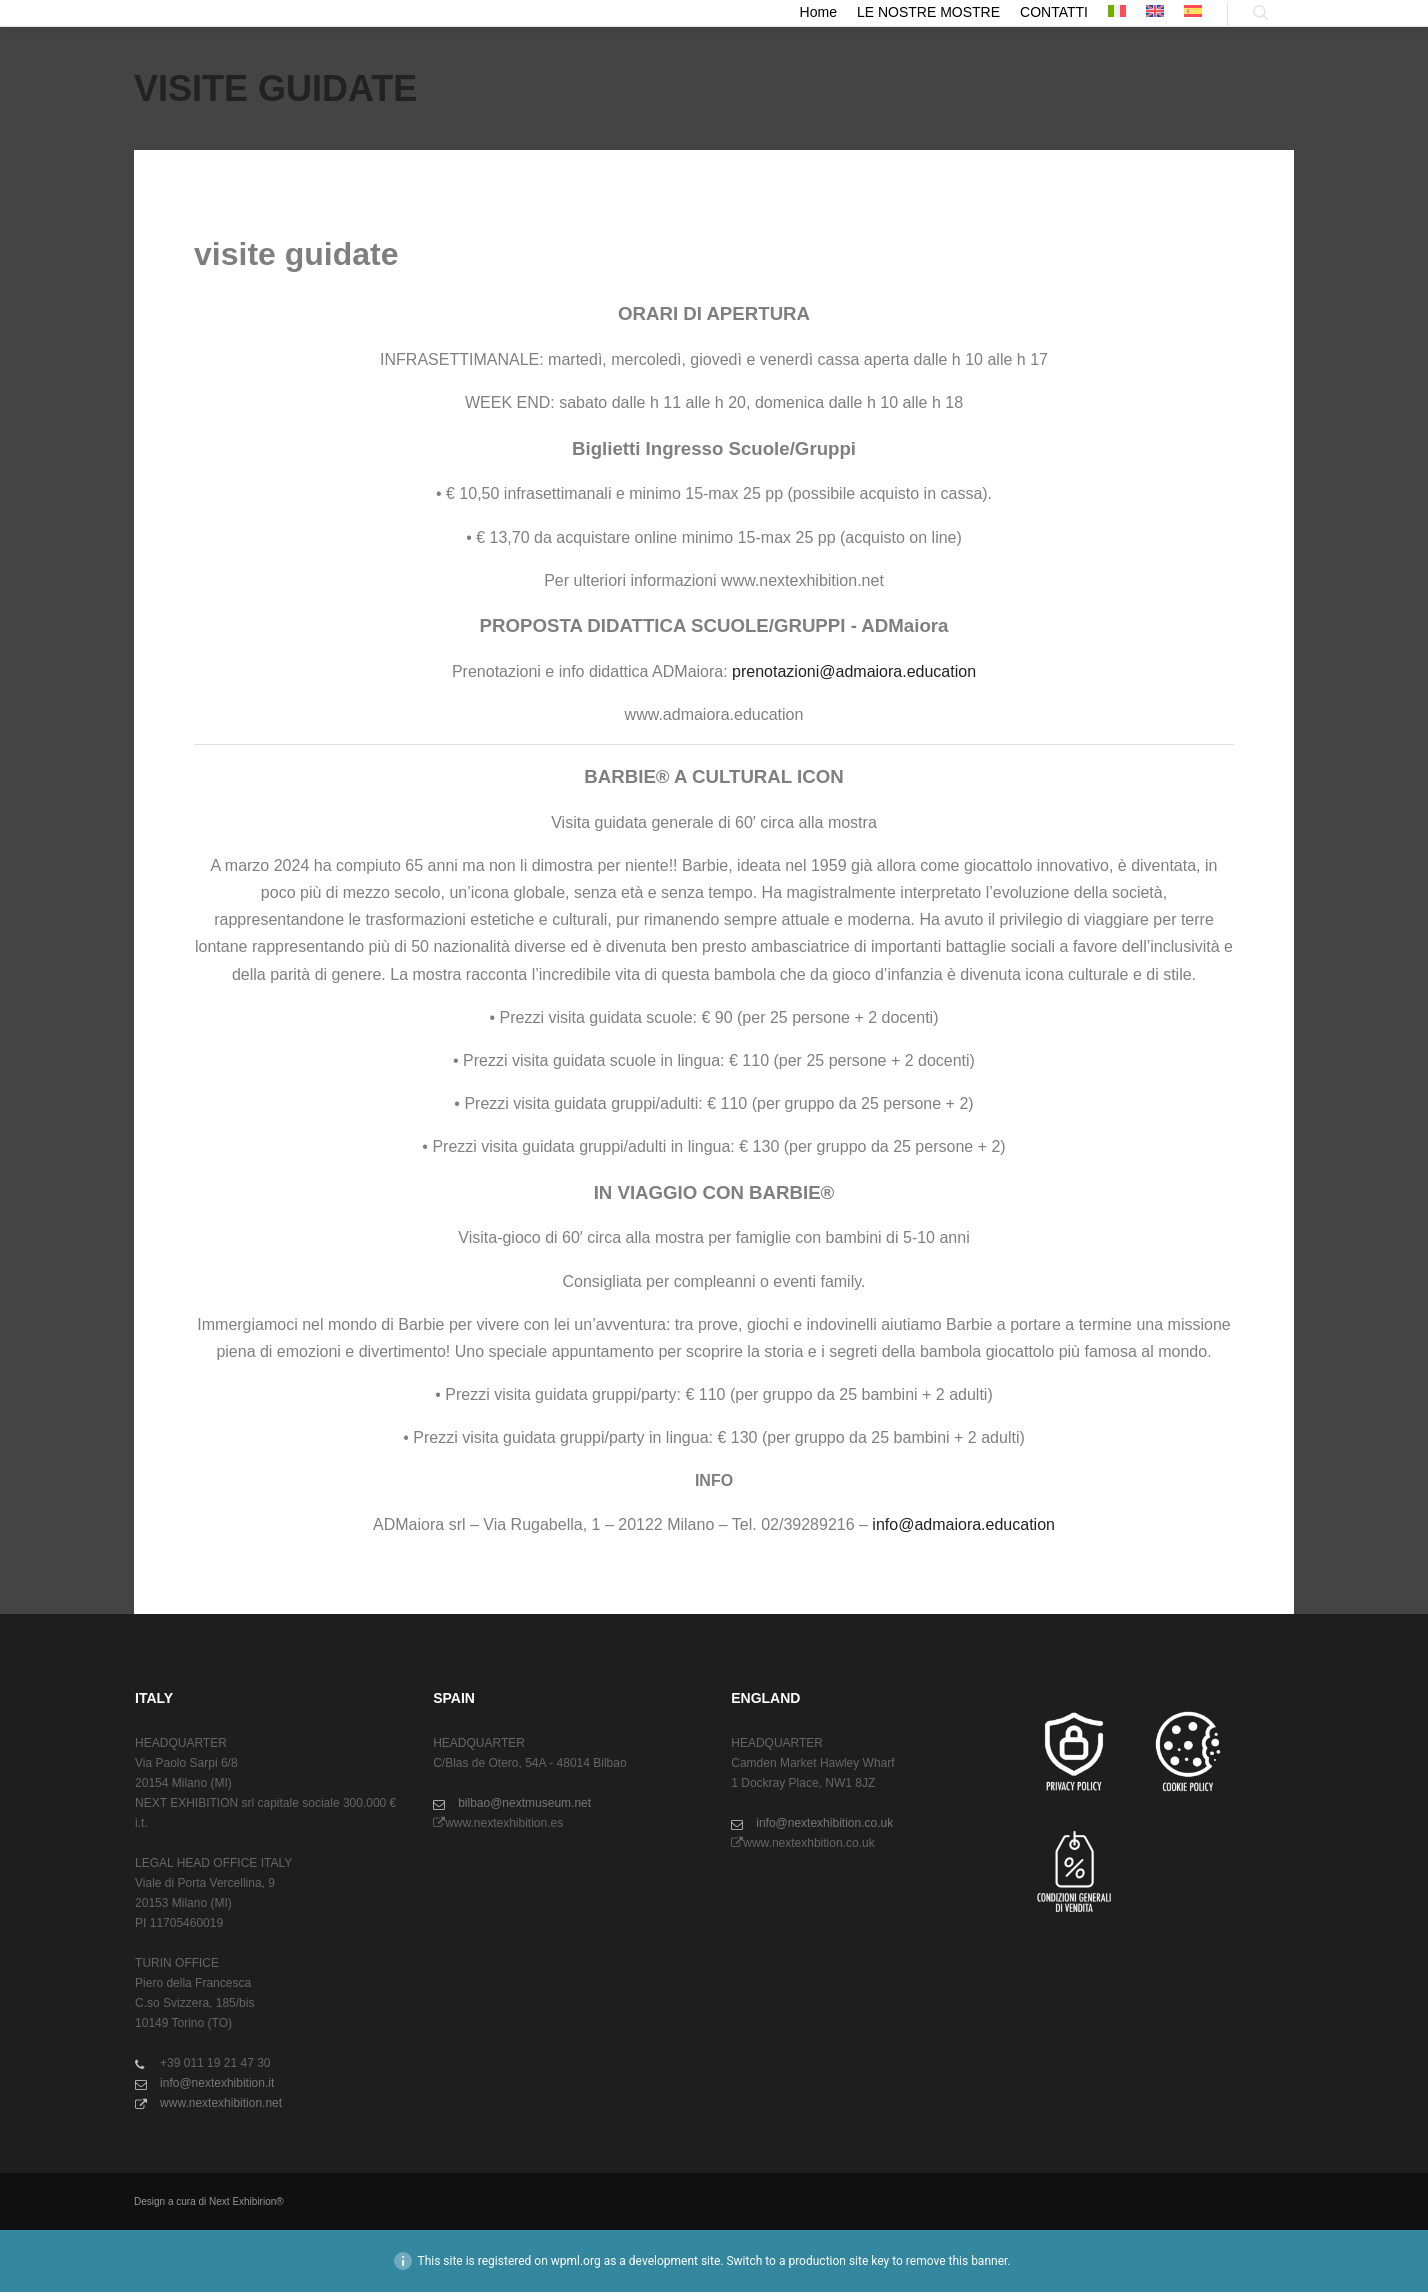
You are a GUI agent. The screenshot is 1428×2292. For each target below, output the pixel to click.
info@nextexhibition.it (204, 2083)
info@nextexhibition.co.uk (812, 1823)
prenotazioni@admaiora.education (854, 671)
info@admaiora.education (963, 1524)
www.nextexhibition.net (208, 2103)
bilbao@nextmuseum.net (512, 1803)
